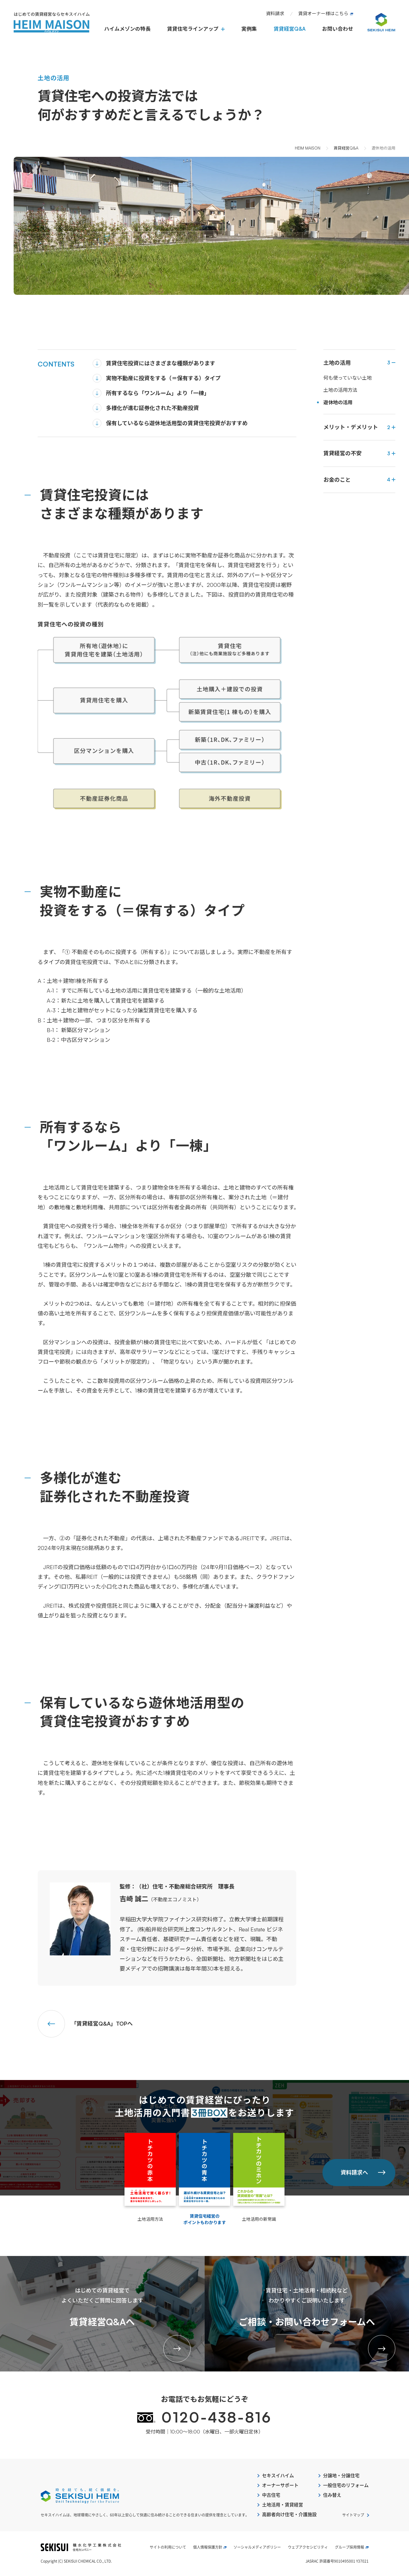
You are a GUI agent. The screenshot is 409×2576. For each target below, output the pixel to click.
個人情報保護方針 (210, 2547)
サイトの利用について (168, 2547)
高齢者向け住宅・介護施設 (289, 2514)
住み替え (332, 2495)
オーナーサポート (280, 2485)
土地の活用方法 (340, 390)
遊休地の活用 (338, 402)
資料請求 (275, 13)
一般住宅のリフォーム (346, 2485)
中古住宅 (271, 2495)
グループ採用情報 (352, 2547)
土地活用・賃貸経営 (282, 2505)
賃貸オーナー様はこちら (325, 13)
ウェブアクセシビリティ (308, 2547)
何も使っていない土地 (347, 378)
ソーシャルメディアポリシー (257, 2547)
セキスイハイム (278, 2475)
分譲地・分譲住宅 (341, 2475)
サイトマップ (353, 2515)
